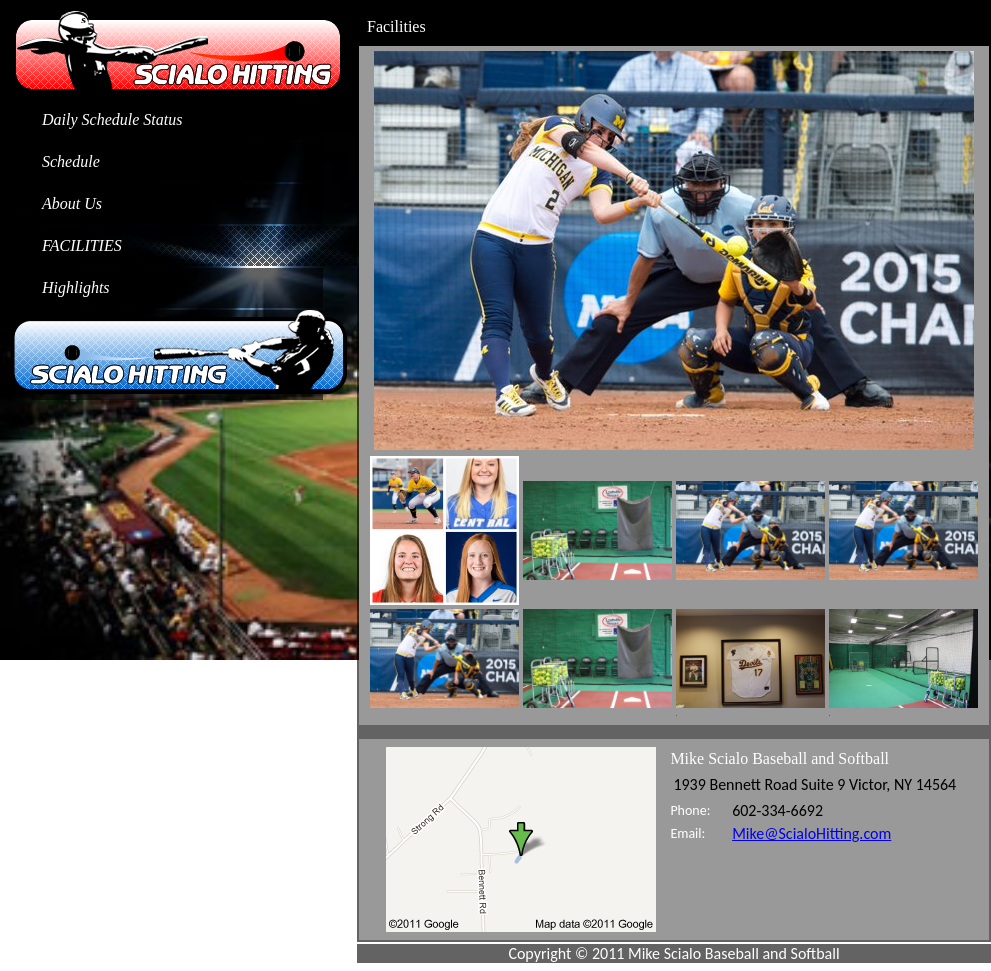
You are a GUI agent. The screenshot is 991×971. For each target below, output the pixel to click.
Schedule (71, 161)
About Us (72, 203)
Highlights (76, 287)
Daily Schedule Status (112, 119)
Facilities (82, 245)
